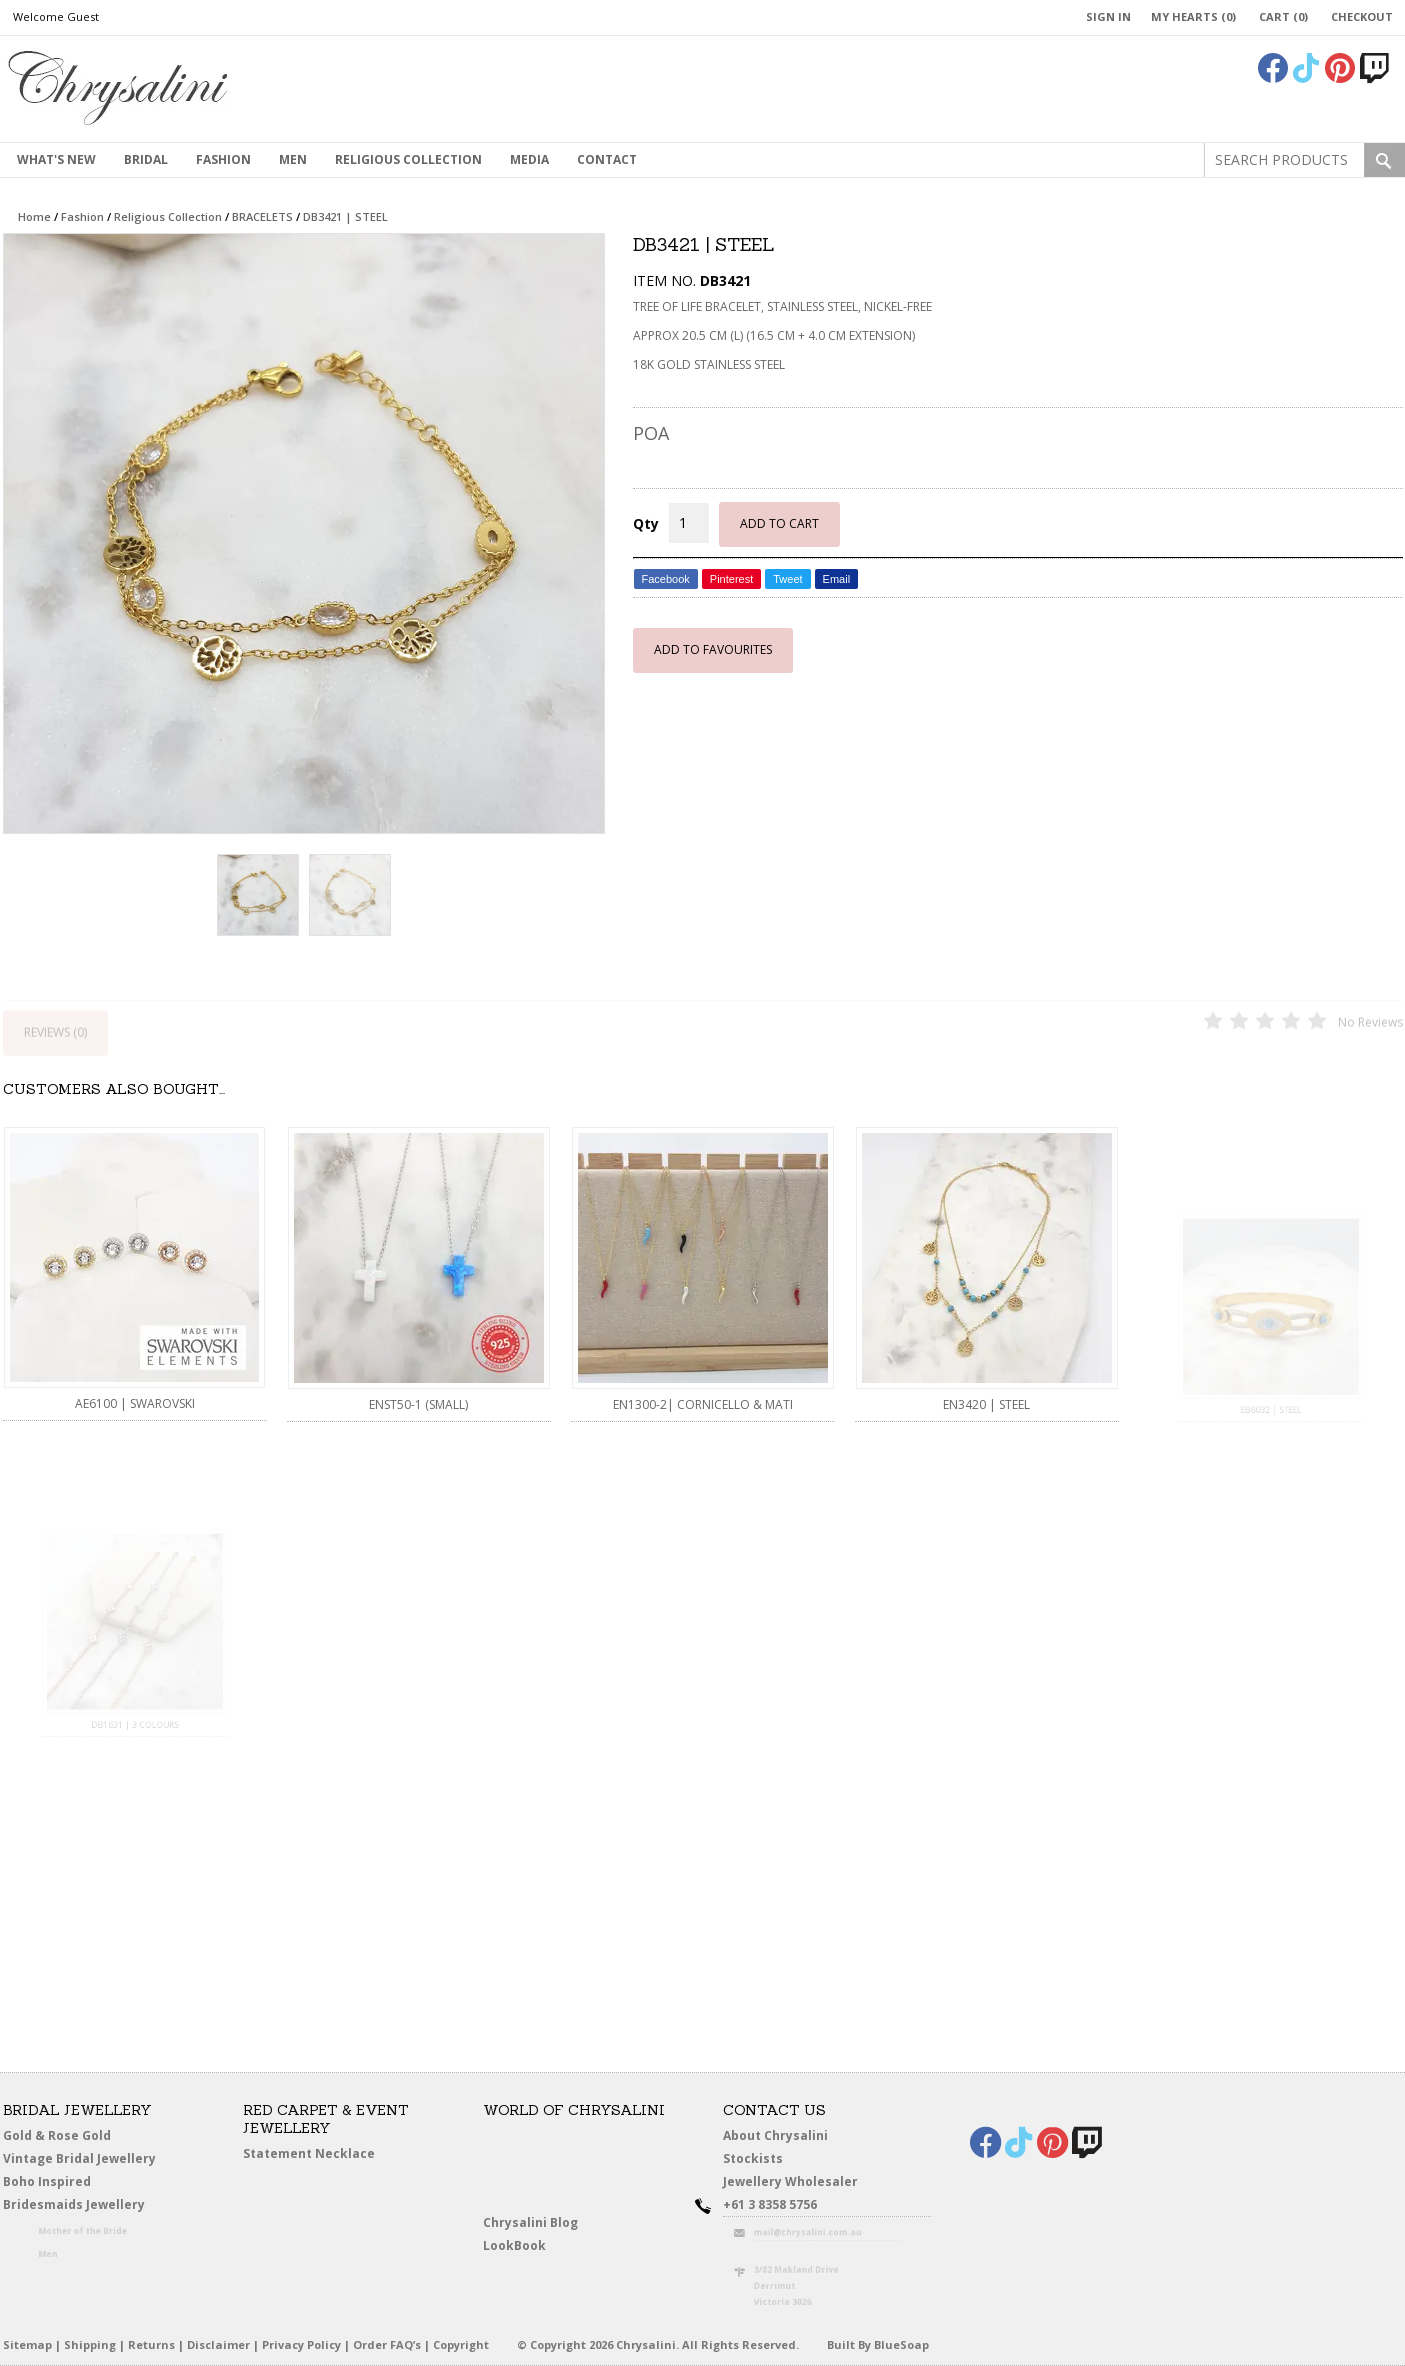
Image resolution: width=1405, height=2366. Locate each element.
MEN (293, 159)
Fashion (223, 159)
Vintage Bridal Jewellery (81, 2160)
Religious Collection (408, 159)
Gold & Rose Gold (57, 2135)
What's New (56, 159)
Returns (151, 2344)
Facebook (666, 579)
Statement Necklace (309, 2153)
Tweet (787, 579)
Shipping (90, 2344)
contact (607, 159)
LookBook (519, 2247)
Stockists (757, 2160)
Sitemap (27, 2344)
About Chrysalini (775, 2135)
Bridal (146, 159)
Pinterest (731, 579)
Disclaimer (218, 2344)
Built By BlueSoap (878, 2344)
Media (529, 159)
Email (837, 579)
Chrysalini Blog (530, 2222)
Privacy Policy (301, 2344)
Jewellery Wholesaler (800, 2185)
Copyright (461, 2344)
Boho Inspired (69, 2185)
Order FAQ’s (387, 2344)
